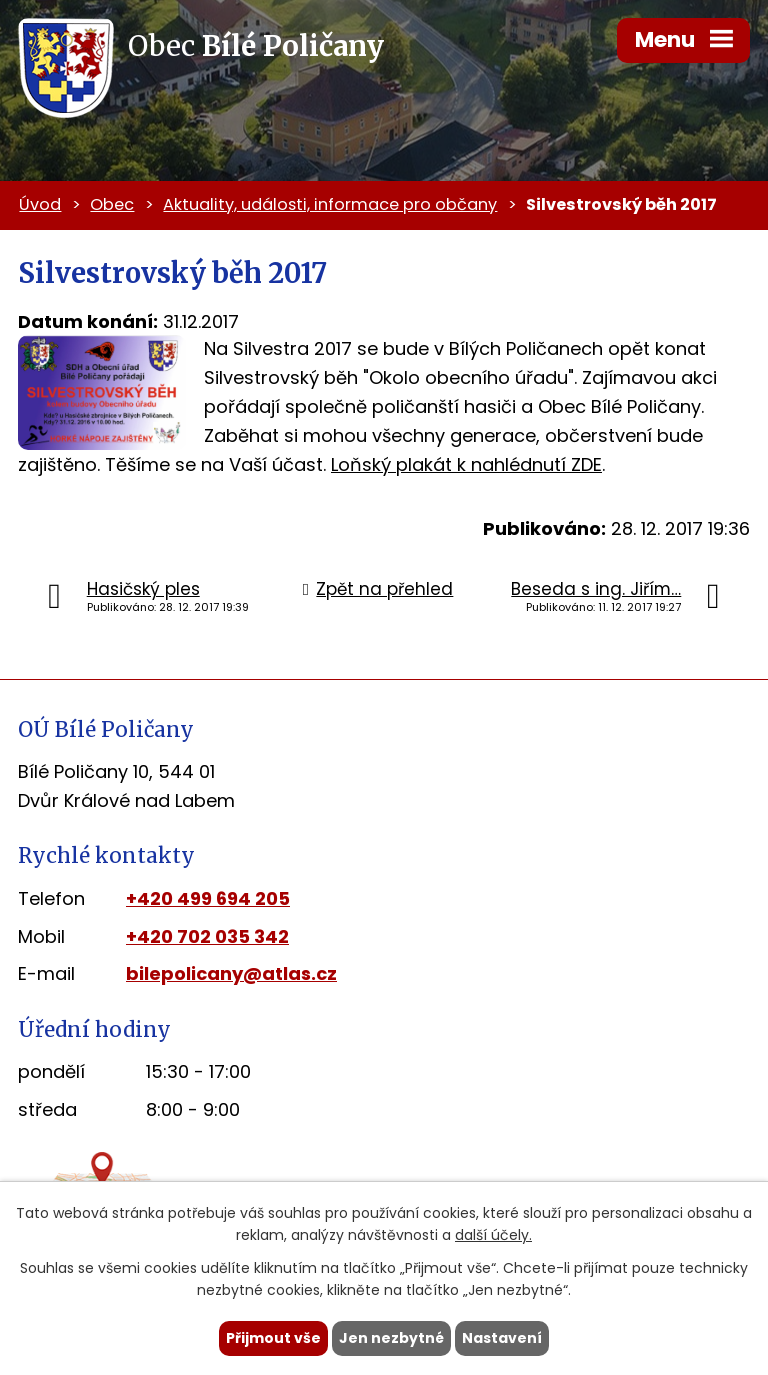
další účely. (493, 1236)
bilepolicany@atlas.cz (231, 973)
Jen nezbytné (391, 1338)
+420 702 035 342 (207, 936)
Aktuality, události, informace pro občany (330, 204)
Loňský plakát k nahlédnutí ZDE (466, 464)
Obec (112, 204)
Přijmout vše (273, 1338)
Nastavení (502, 1338)
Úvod (40, 204)
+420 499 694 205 (208, 898)
